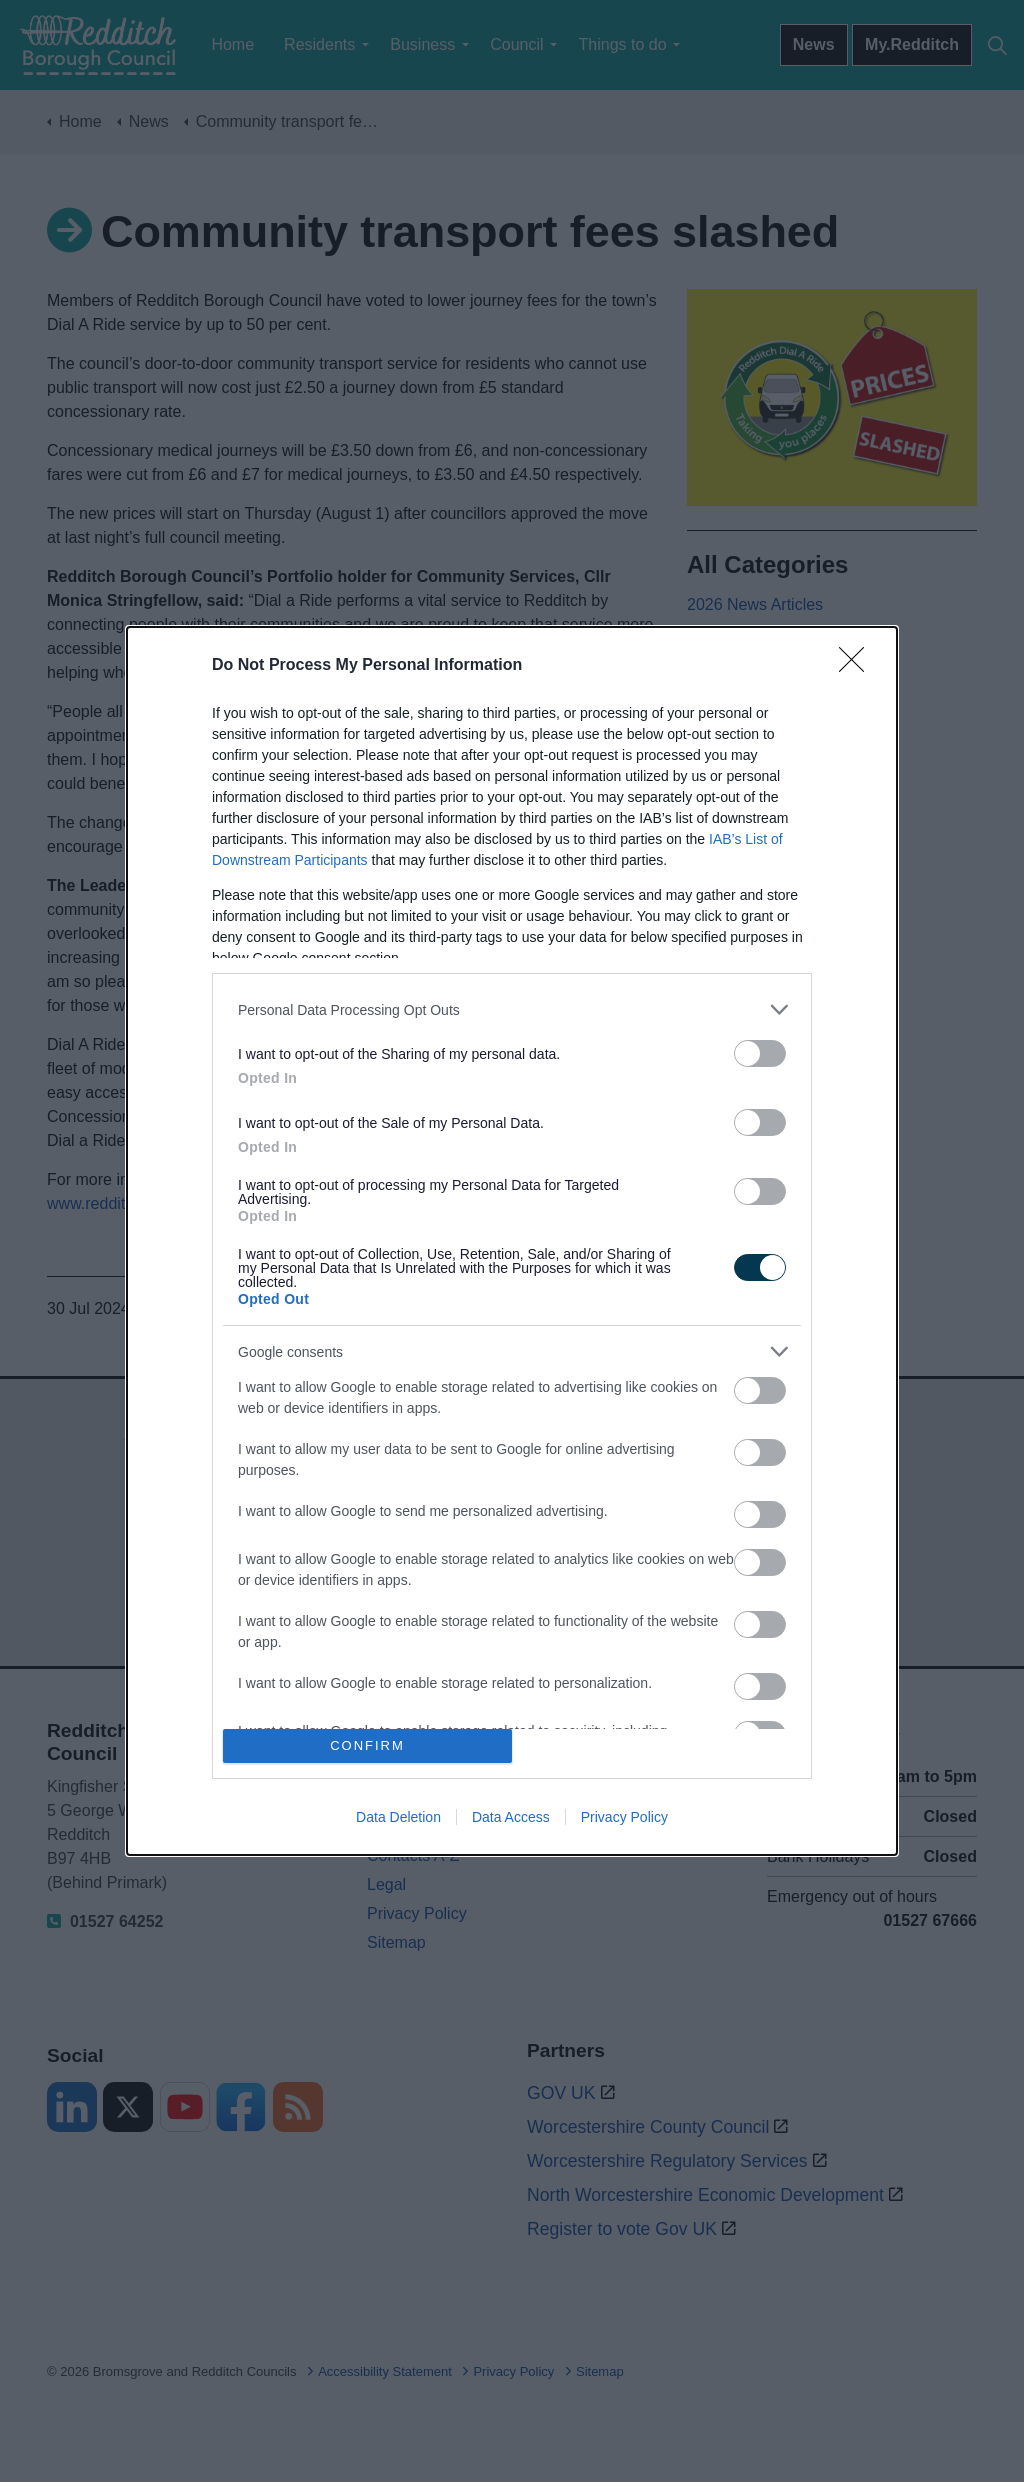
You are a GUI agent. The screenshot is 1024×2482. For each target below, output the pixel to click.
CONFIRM (367, 1745)
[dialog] (512, 1241)
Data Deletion (398, 1817)
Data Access (511, 1817)
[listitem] (512, 1009)
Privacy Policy (624, 1817)
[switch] (760, 1053)
